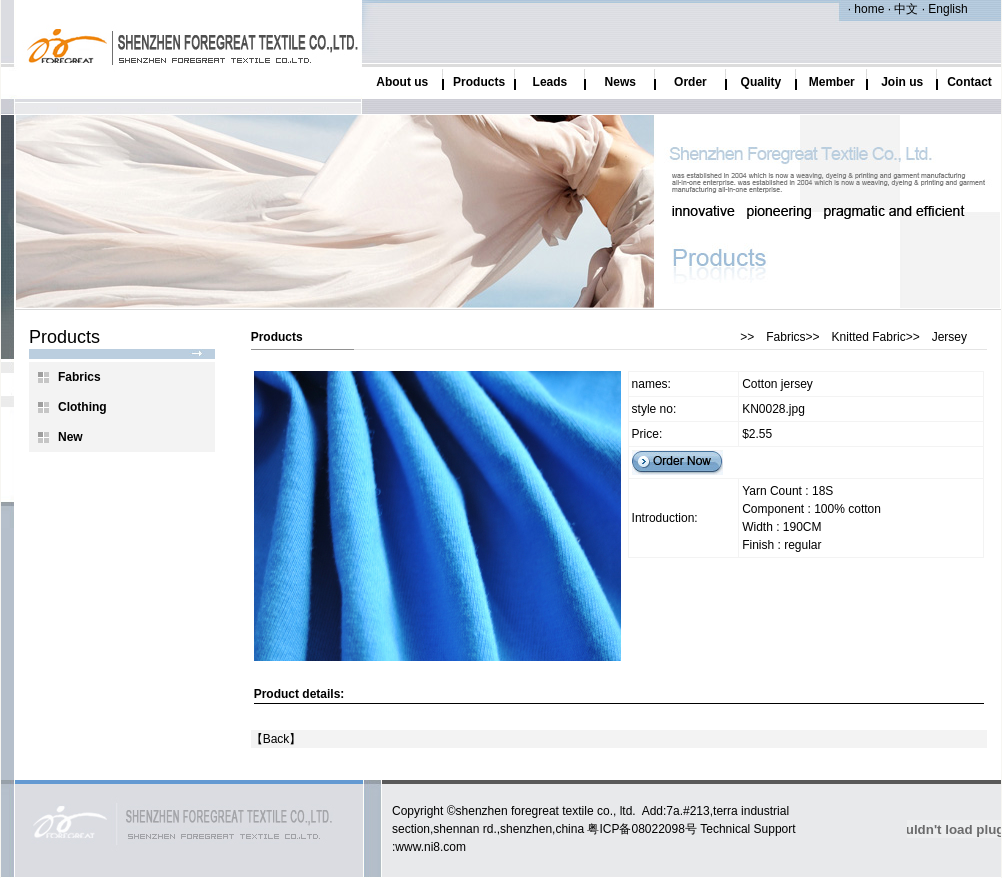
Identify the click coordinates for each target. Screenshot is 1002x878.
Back (276, 739)
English (946, 9)
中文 (904, 9)
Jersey (949, 337)
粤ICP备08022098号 (641, 829)
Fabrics (785, 337)
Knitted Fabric (869, 337)
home (869, 9)
